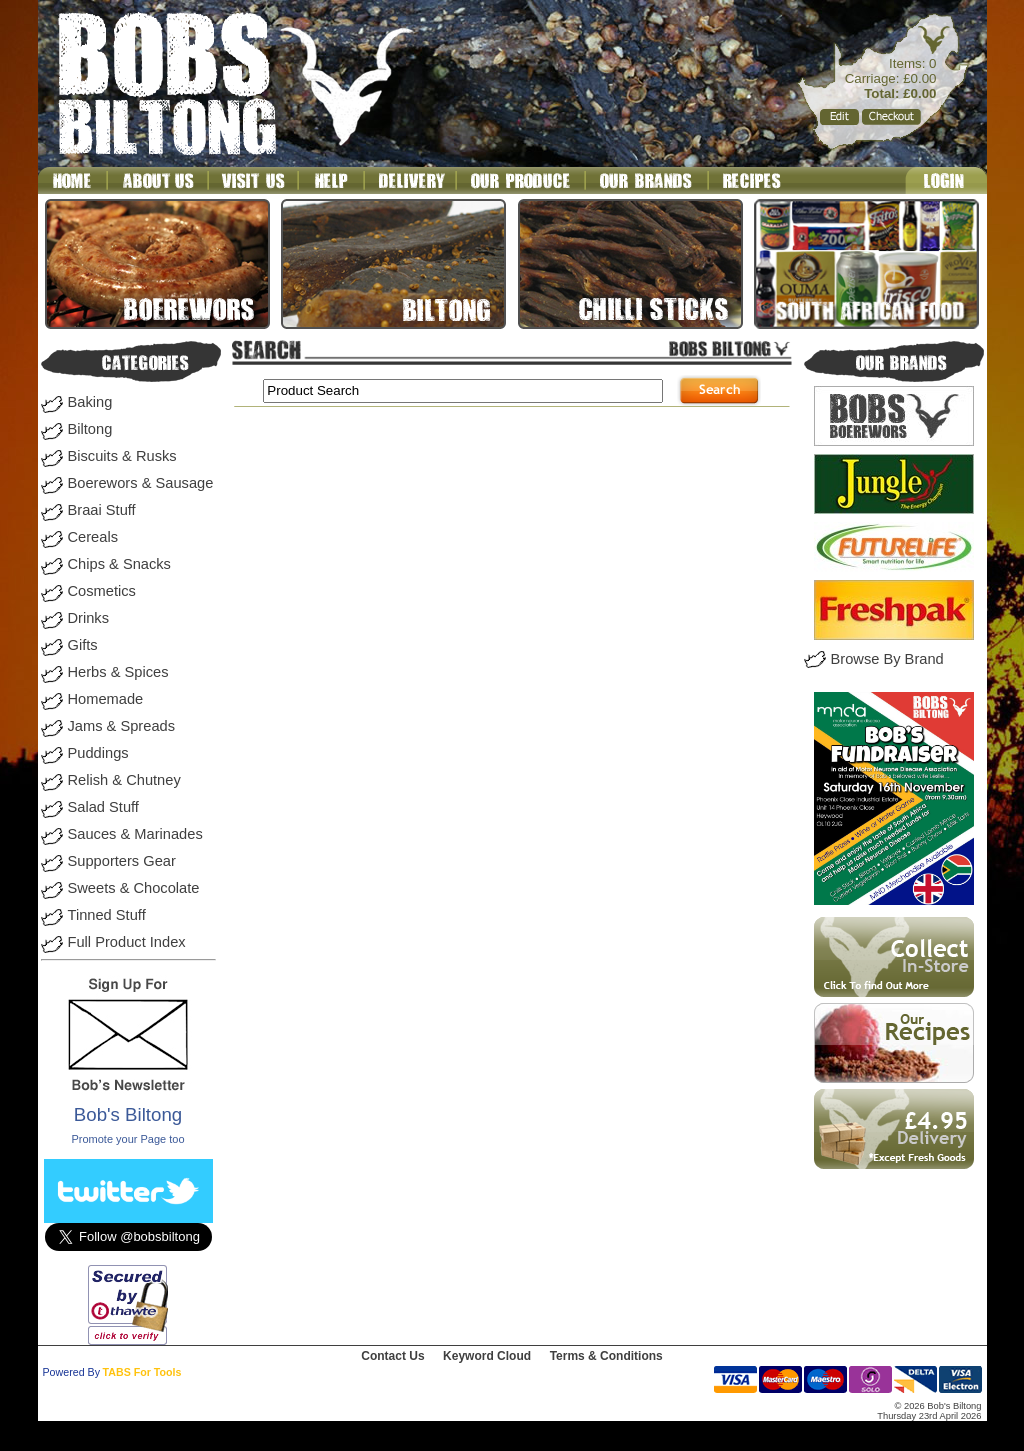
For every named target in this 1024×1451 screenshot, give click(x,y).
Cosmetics (102, 591)
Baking (90, 402)
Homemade (106, 699)
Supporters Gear (122, 861)
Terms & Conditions (606, 1356)
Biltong (90, 429)
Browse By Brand (887, 659)
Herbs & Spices (118, 672)
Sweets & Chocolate (134, 888)
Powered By (71, 1372)
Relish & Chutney (124, 780)
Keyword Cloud (487, 1356)
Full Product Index (127, 942)
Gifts (83, 645)
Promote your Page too (127, 1139)
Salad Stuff (103, 807)
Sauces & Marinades (135, 834)
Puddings (98, 753)
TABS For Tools (142, 1372)
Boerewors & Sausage (141, 483)
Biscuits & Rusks (122, 456)
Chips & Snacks (119, 564)
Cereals (93, 537)
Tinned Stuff (107, 915)
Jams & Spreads (122, 726)
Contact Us (392, 1356)
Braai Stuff (102, 510)
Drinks (89, 618)
